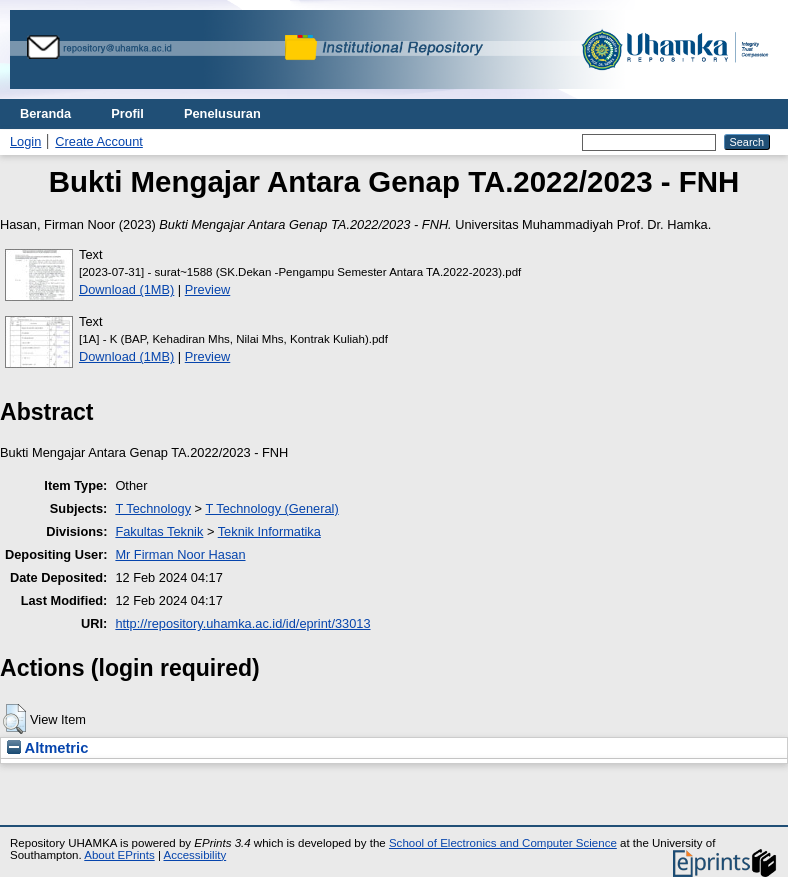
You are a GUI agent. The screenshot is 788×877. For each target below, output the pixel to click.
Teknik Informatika (269, 531)
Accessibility (194, 855)
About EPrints (119, 855)
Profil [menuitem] (127, 113)
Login (25, 141)
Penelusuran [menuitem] (222, 113)
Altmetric (47, 748)
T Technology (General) (271, 508)
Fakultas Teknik (159, 531)
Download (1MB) (126, 289)
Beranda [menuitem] (45, 113)
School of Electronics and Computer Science (503, 843)
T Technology (153, 508)
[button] (14, 719)
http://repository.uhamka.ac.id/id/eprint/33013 (242, 623)
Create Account (99, 141)
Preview (208, 289)
